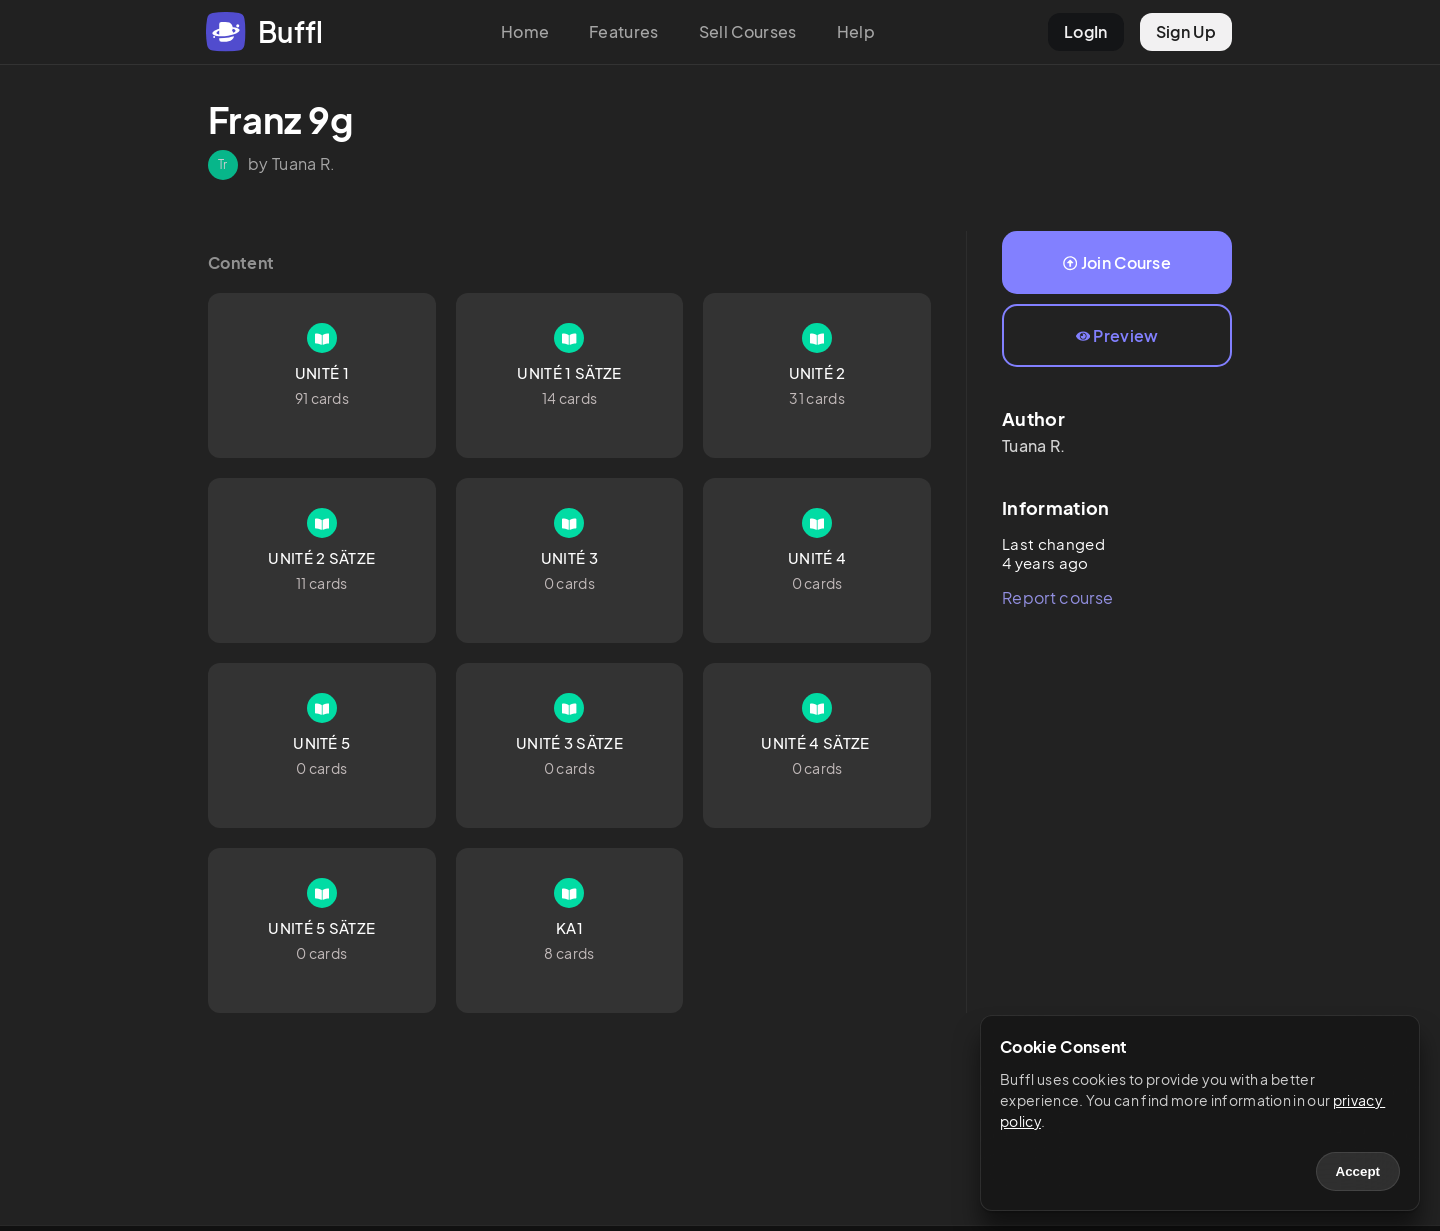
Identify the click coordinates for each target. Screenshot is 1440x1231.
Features (624, 31)
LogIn (1086, 31)
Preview (1117, 335)
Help (856, 31)
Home (525, 31)
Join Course (1117, 262)
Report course (1057, 597)
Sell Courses (748, 31)
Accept (1358, 1171)
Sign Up (1186, 31)
